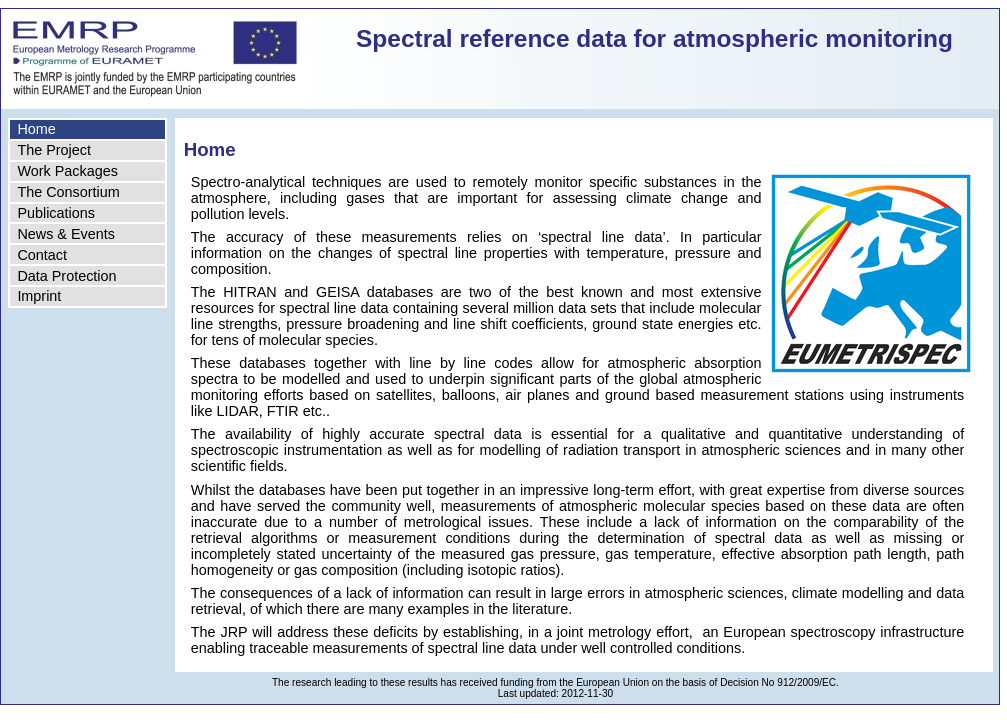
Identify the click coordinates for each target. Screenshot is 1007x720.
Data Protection (66, 276)
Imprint (39, 296)
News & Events (66, 234)
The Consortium (68, 192)
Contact (42, 255)
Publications (56, 213)
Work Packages (67, 171)
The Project (54, 150)
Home (36, 129)
